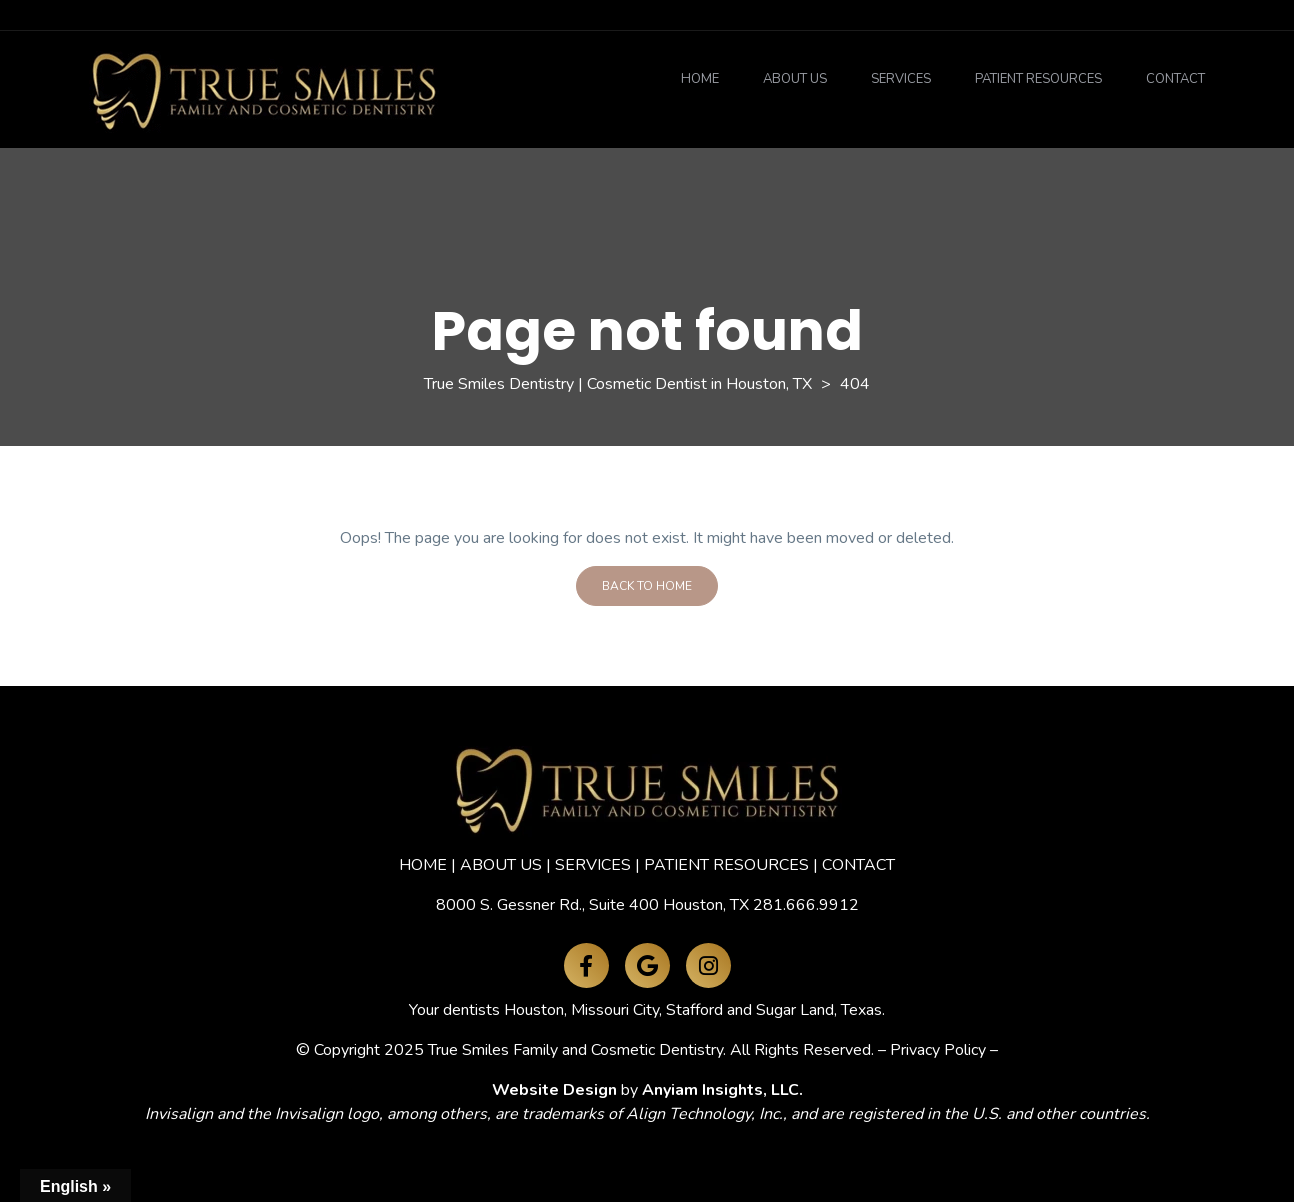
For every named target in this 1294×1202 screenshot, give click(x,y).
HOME (423, 865)
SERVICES (593, 865)
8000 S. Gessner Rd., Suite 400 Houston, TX (592, 905)
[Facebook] (586, 965)
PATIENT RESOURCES (726, 865)
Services (901, 79)
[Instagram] (708, 965)
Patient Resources (1038, 79)
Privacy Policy (938, 1050)
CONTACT (858, 865)
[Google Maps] (647, 965)
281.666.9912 (806, 905)
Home (700, 79)
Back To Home (647, 586)
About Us (795, 79)
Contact (1175, 79)
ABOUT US (501, 865)
